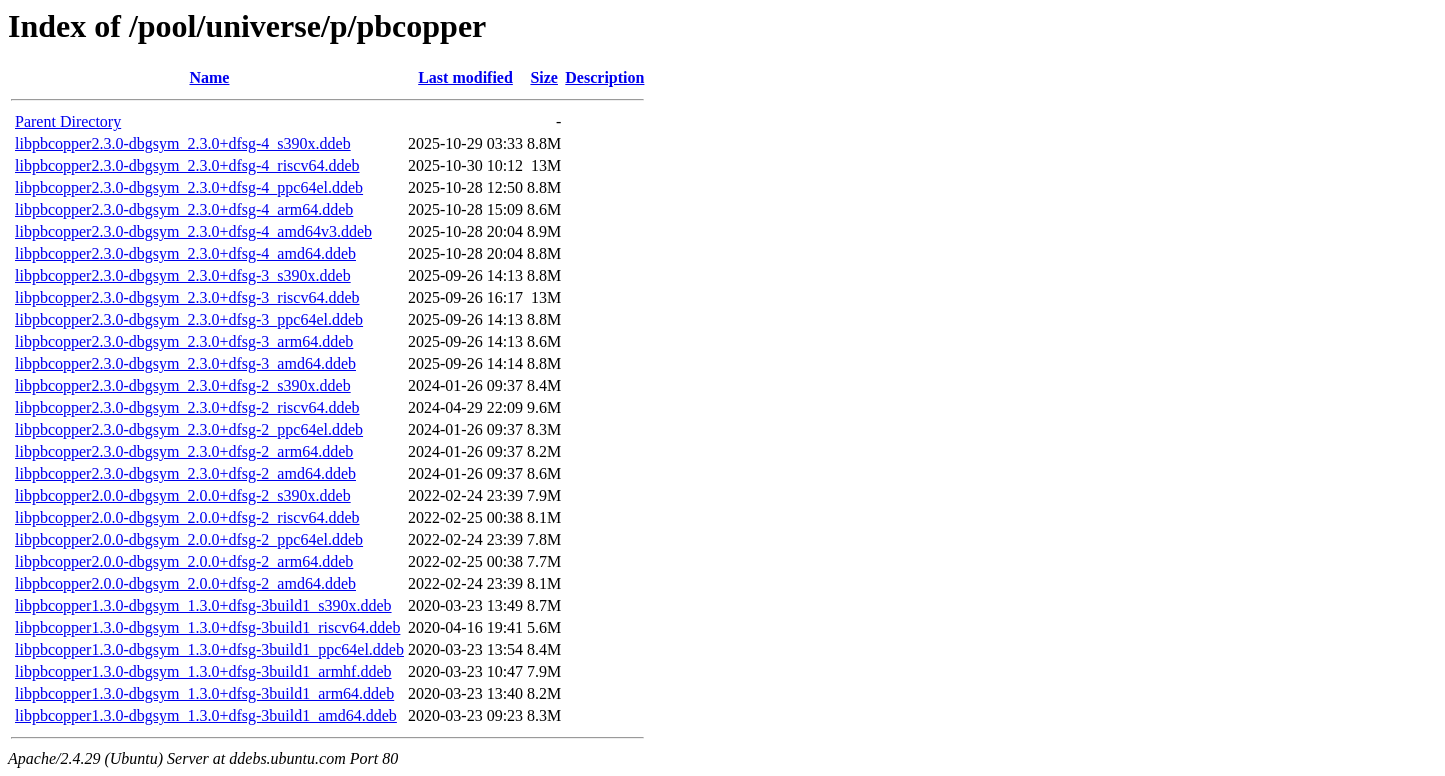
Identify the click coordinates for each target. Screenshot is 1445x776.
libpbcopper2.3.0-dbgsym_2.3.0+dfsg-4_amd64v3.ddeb (193, 231)
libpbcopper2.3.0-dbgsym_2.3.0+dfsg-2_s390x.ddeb (183, 385)
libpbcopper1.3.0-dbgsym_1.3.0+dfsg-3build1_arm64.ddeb (204, 693)
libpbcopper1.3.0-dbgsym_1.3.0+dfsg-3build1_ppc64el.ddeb (209, 649)
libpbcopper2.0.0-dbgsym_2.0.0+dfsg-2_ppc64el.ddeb (189, 539)
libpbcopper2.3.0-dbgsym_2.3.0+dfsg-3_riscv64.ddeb (187, 297)
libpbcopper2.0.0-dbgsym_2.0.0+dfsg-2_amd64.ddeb (185, 583)
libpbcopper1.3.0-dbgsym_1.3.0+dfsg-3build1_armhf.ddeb (203, 671)
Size (544, 77)
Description (604, 77)
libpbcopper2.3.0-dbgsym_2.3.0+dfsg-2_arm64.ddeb (184, 451)
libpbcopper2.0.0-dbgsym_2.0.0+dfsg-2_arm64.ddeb (184, 561)
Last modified (465, 77)
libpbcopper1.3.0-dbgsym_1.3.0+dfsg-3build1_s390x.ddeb (203, 605)
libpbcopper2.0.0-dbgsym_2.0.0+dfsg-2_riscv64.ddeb (187, 517)
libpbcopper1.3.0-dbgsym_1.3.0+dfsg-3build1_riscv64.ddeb (207, 627)
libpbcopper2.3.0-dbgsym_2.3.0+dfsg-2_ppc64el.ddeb (189, 429)
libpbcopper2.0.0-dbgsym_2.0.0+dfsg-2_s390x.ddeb (183, 495)
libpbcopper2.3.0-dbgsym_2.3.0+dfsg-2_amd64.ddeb (185, 473)
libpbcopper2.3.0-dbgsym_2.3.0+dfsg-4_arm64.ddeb (184, 209)
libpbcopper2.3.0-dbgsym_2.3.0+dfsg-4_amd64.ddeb (185, 253)
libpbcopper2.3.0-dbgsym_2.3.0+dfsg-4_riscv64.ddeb (187, 165)
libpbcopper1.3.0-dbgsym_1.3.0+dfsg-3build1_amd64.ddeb (206, 715)
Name (209, 77)
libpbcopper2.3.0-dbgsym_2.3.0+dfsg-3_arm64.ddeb (184, 341)
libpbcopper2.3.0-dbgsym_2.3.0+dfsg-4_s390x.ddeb (183, 143)
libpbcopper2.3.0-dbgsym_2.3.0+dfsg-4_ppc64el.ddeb (189, 187)
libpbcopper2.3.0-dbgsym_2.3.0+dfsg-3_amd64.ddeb (185, 363)
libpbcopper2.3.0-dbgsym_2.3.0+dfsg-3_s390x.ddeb (183, 275)
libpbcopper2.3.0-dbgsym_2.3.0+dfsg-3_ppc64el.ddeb (189, 319)
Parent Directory (68, 121)
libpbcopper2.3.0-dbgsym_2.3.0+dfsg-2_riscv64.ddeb (187, 407)
